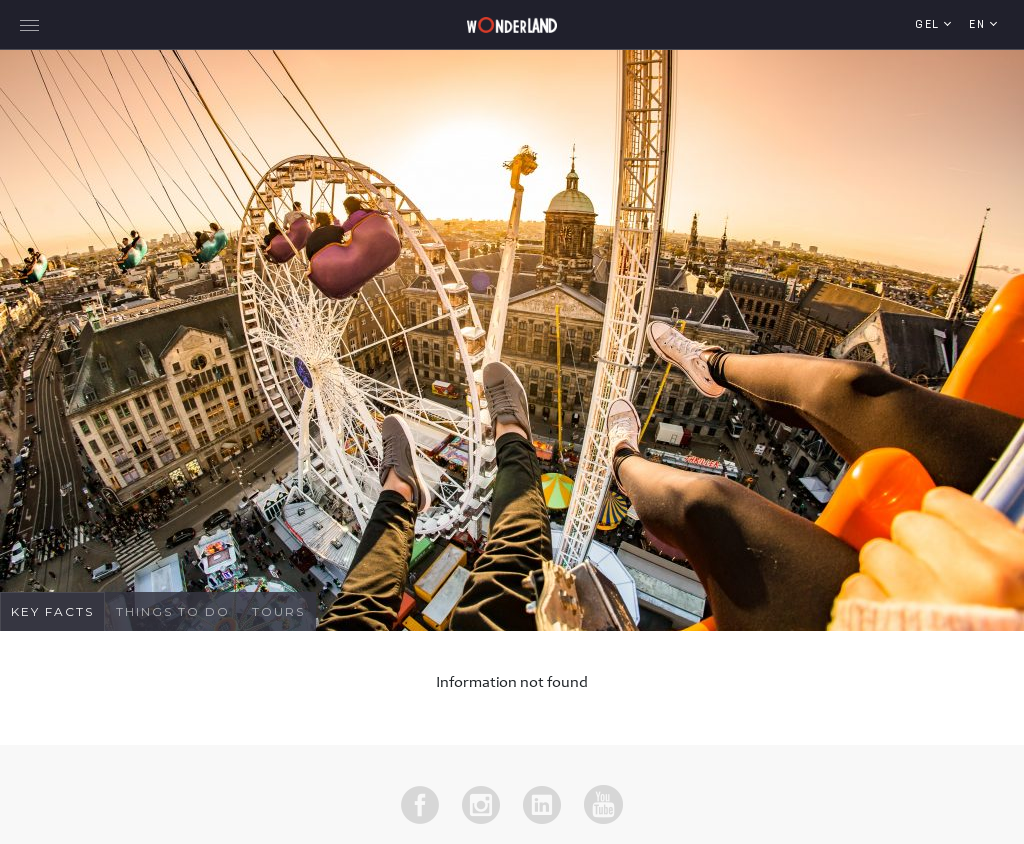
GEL (929, 25)
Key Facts (52, 611)
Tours (278, 611)
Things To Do (173, 611)
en (979, 25)
